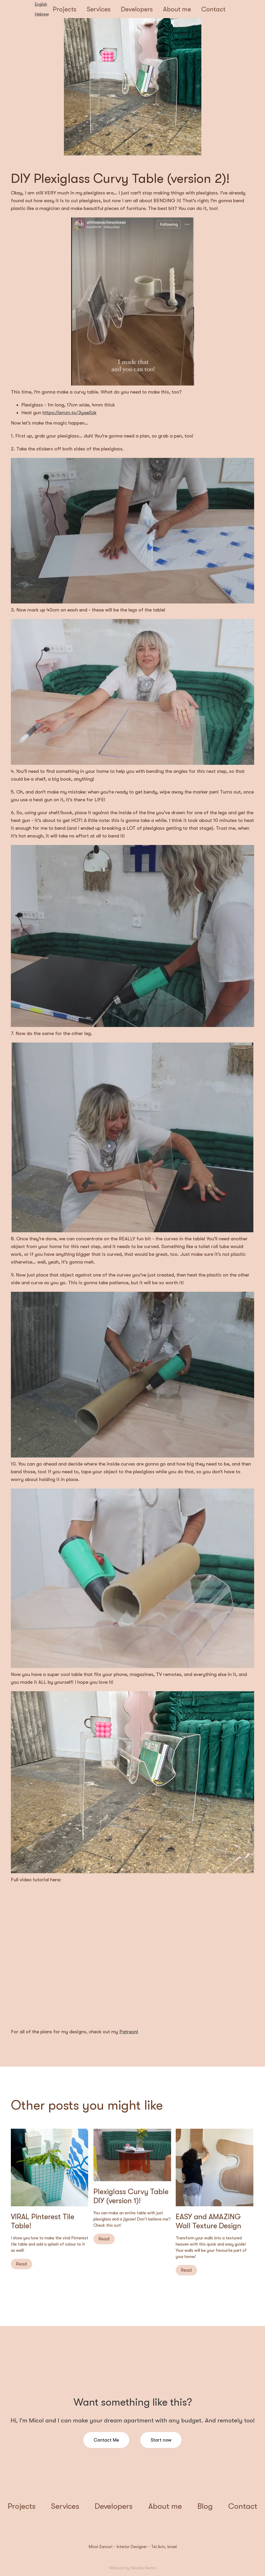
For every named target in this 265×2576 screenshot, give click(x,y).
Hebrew (42, 14)
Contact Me (106, 2440)
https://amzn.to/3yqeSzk (69, 413)
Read (21, 2264)
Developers (137, 9)
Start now (161, 2440)
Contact (213, 9)
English (41, 4)
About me (177, 9)
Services (99, 9)
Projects (64, 9)
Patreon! (128, 2032)
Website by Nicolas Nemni (132, 2568)
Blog (205, 2506)
